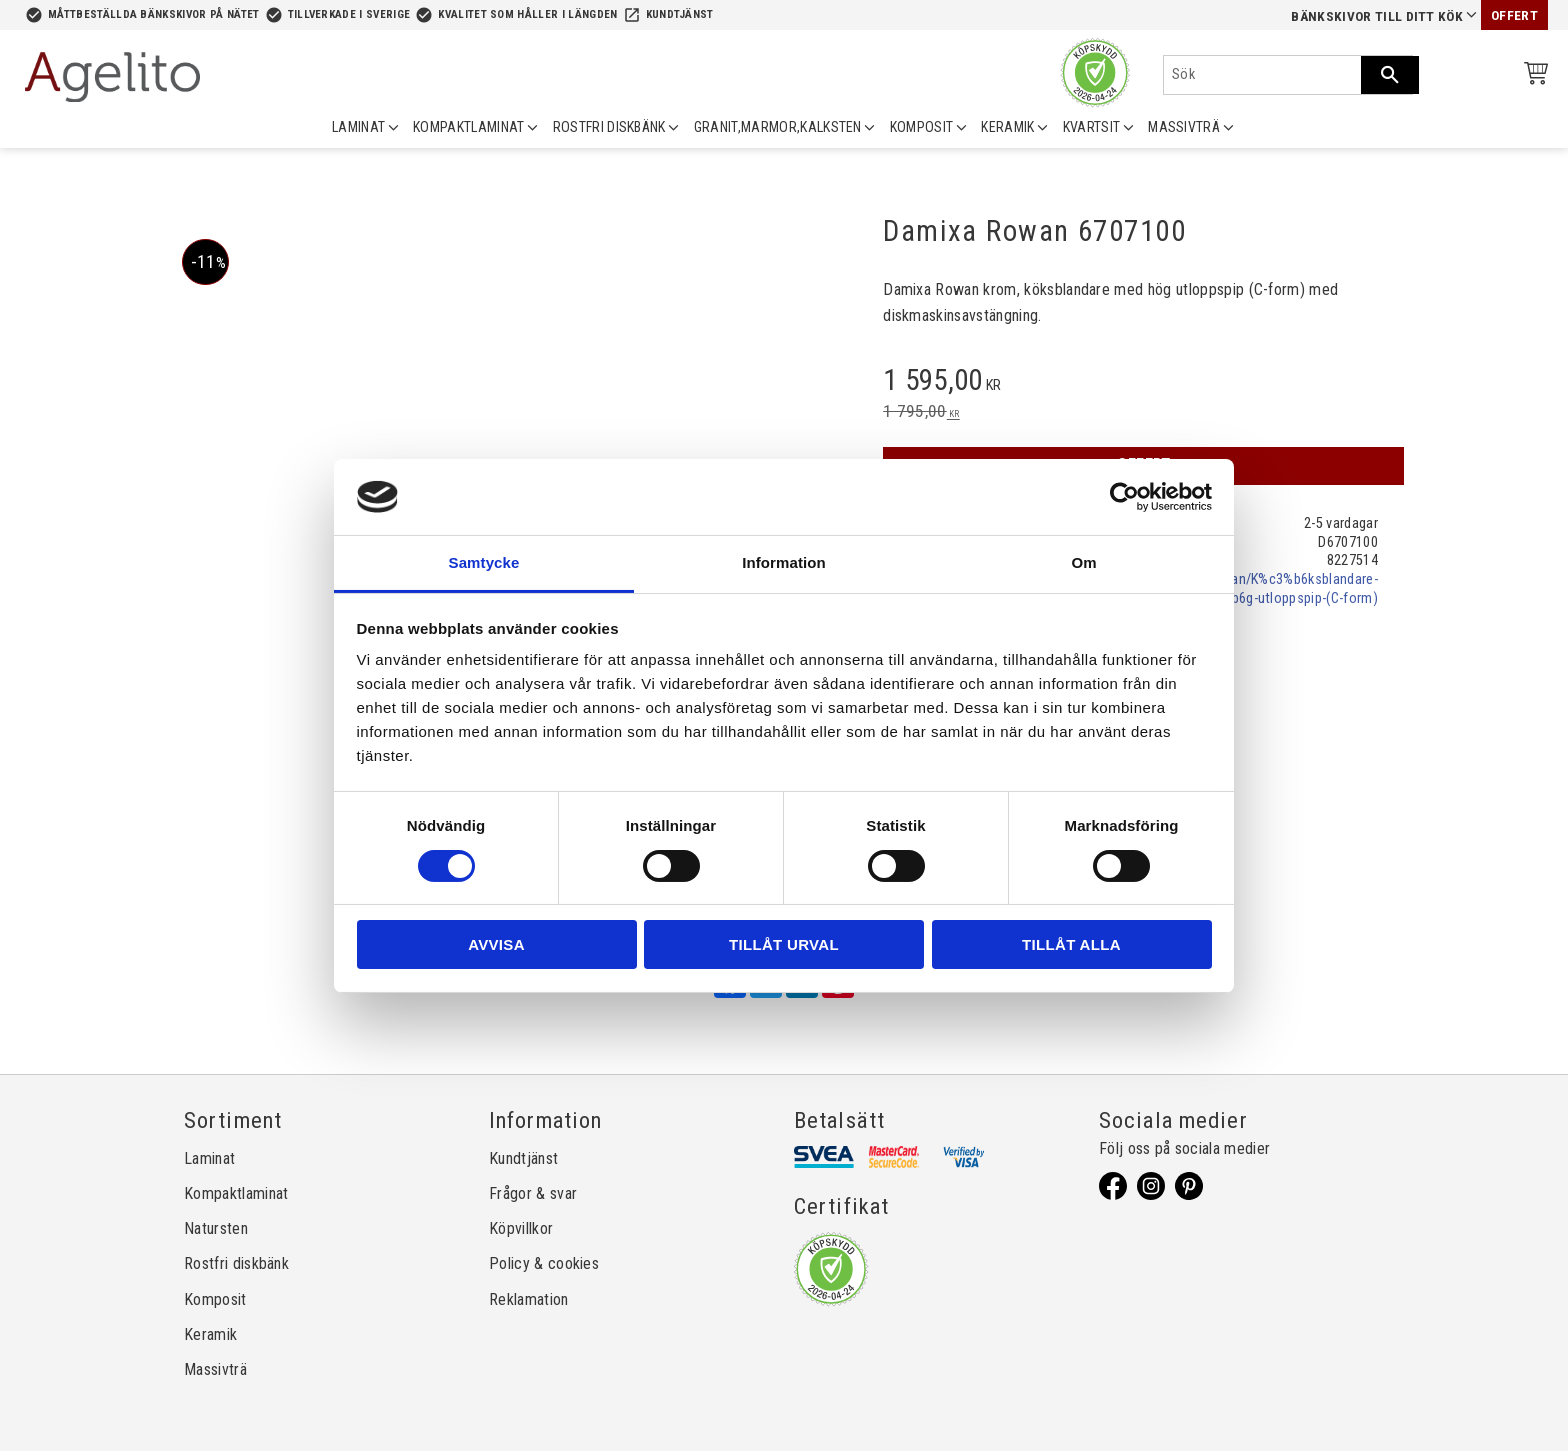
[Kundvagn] (1532, 76)
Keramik (210, 1334)
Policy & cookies (544, 1263)
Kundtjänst (680, 14)
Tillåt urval (784, 944)
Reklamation (529, 1299)
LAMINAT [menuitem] (358, 127)
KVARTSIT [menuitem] (1092, 127)
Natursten (216, 1228)
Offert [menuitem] (1514, 15)
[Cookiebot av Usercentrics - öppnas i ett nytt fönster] (1124, 497)
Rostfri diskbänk (236, 1263)
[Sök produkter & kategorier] (1262, 75)
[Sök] (1390, 75)
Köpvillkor (521, 1228)
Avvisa (496, 944)
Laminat (209, 1158)
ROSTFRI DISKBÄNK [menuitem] (609, 127)
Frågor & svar (533, 1193)
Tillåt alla (1071, 944)
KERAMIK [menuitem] (1007, 127)
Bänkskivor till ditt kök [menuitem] (1377, 16)
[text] (1143, 383)
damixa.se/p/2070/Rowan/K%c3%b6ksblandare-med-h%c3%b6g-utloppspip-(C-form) (1234, 589)
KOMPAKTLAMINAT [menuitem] (468, 127)
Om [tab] (1083, 562)
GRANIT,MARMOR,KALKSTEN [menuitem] (778, 127)
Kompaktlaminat (236, 1193)
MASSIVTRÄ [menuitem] (1184, 127)
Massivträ (215, 1369)
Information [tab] (784, 562)
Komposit (215, 1299)
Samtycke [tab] (484, 562)
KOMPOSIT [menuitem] (922, 127)
